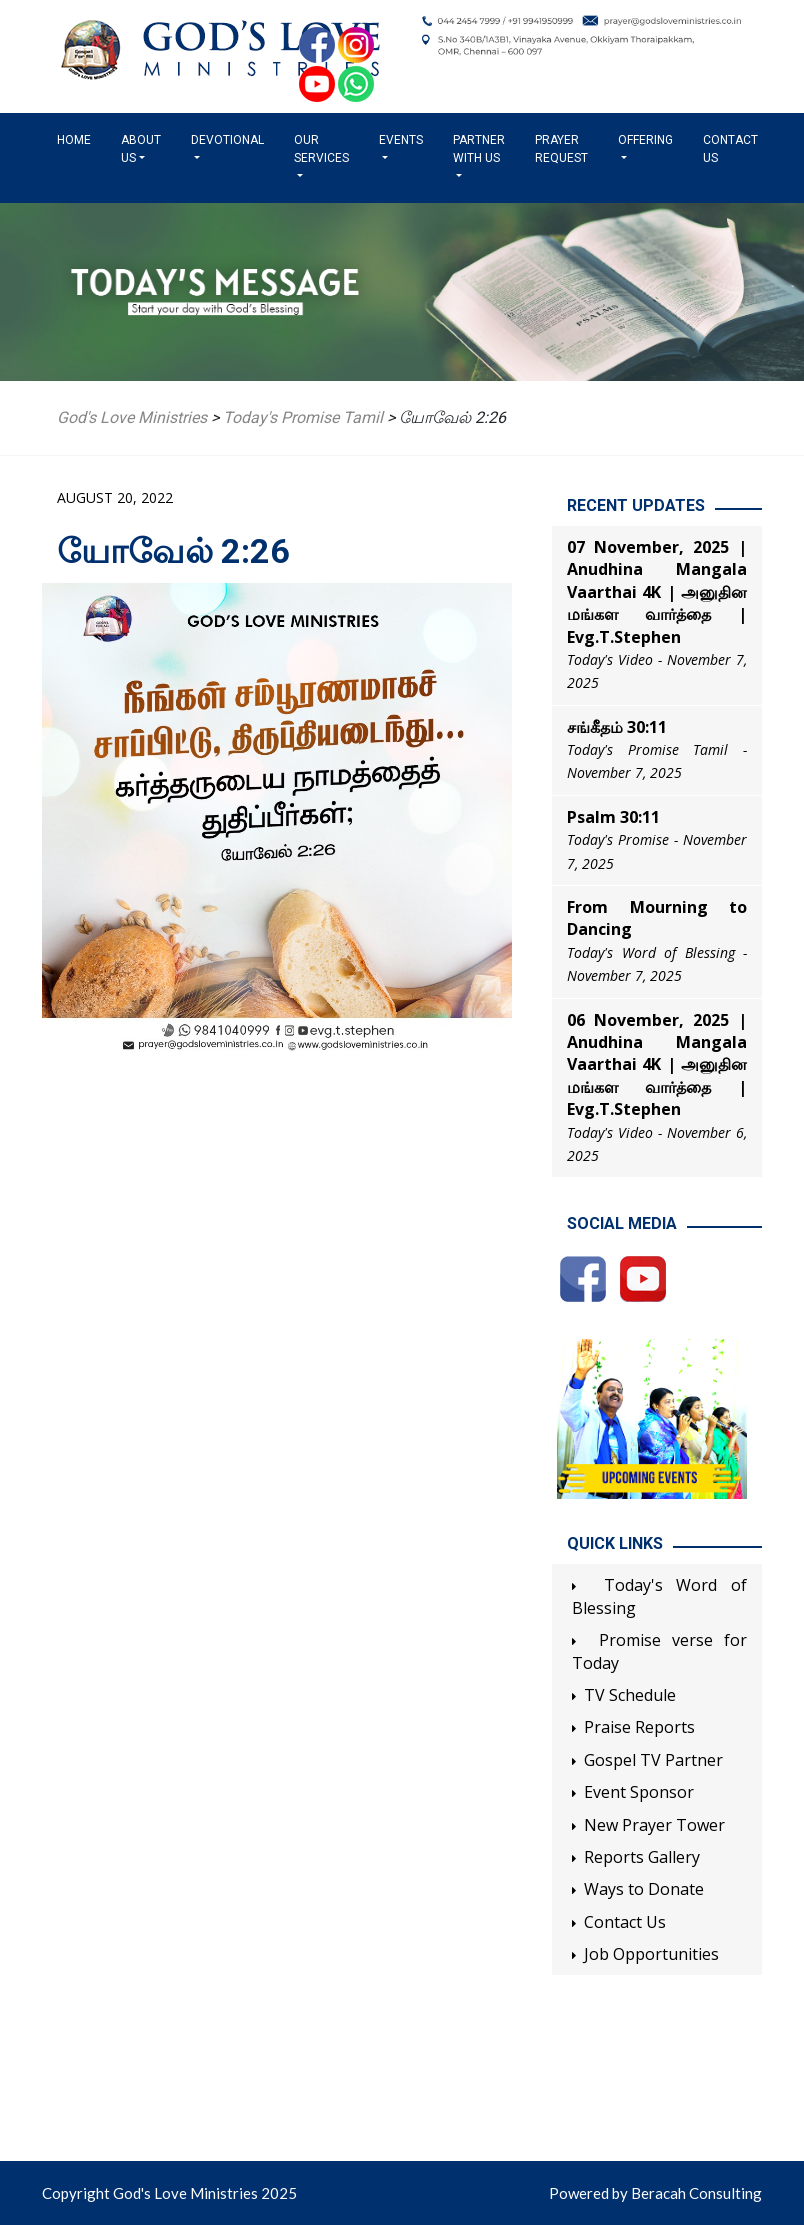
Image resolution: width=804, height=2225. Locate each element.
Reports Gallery (642, 1857)
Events (401, 140)
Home (78, 139)
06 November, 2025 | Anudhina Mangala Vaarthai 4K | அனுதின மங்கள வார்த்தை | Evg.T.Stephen (657, 1065)
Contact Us (730, 149)
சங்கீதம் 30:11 (617, 727)
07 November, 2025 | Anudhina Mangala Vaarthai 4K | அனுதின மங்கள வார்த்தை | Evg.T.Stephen (657, 592)
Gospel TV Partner (653, 1760)
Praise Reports (639, 1727)
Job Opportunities (651, 1954)
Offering (645, 140)
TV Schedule (630, 1695)
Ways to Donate (644, 1889)
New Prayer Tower (654, 1825)
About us (141, 149)
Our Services (321, 149)
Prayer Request (561, 149)
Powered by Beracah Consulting (655, 2193)
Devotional (227, 140)
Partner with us (479, 149)
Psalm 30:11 (613, 817)
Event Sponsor (639, 1792)
